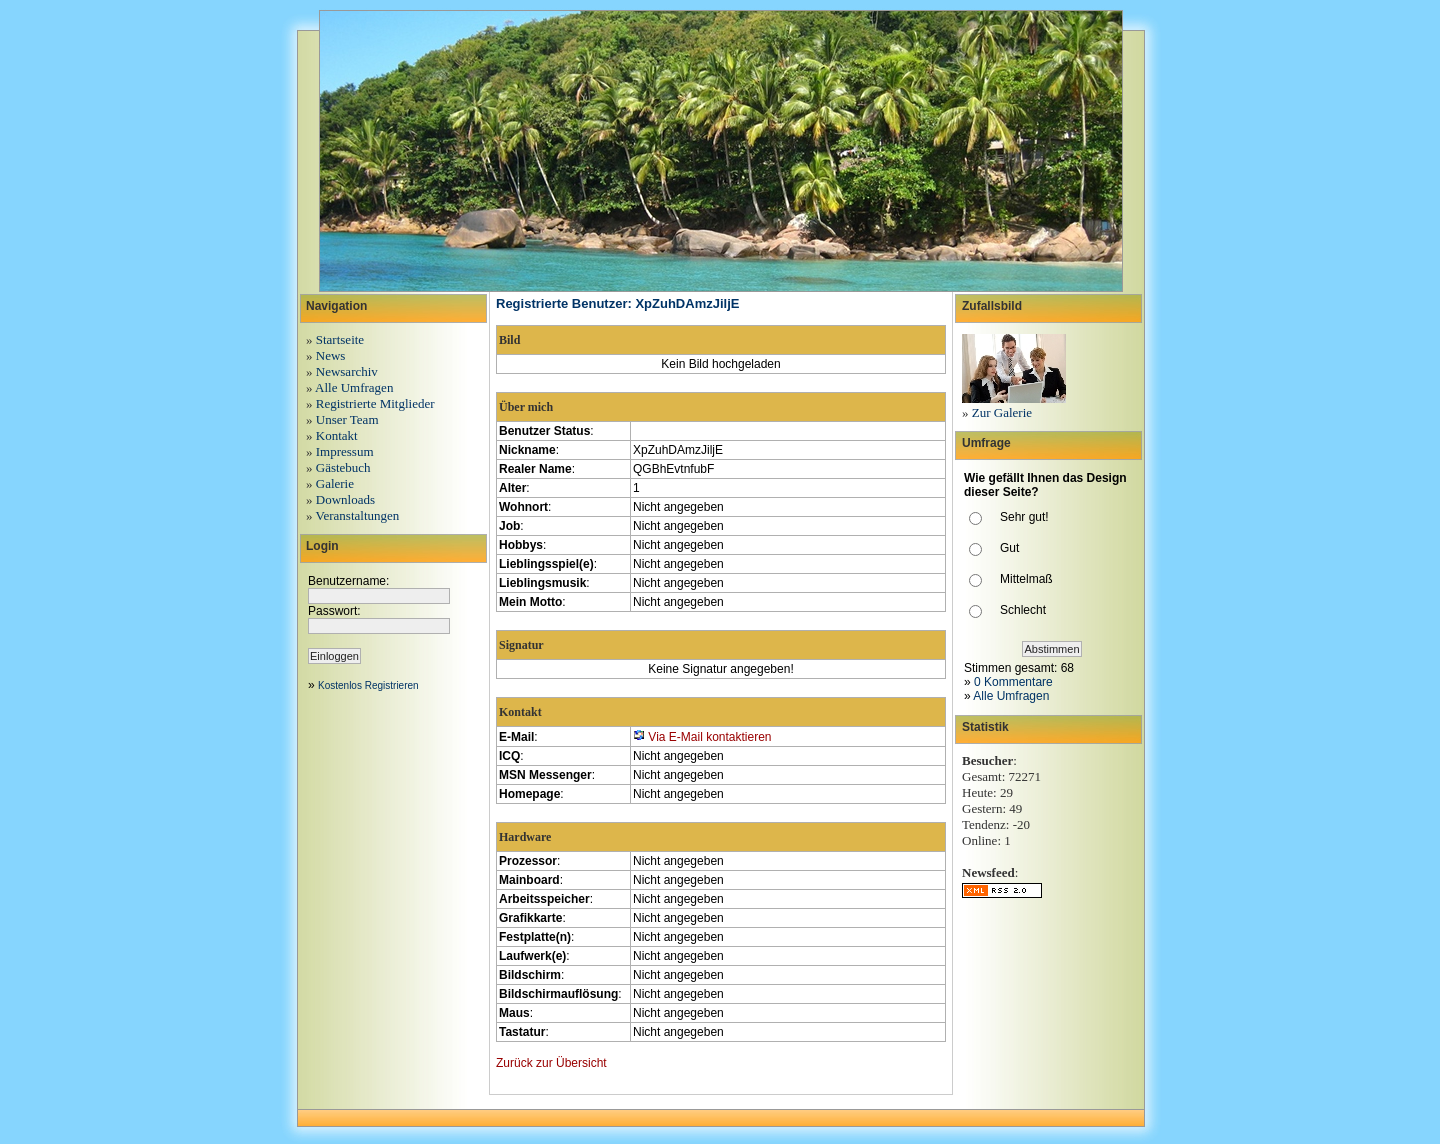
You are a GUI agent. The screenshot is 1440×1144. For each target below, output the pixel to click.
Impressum (345, 451)
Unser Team (347, 419)
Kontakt (337, 435)
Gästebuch (343, 467)
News (331, 355)
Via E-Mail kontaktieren (709, 737)
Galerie (335, 483)
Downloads (345, 499)
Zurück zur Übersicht (551, 1063)
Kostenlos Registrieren (368, 685)
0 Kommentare (1013, 682)
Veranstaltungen (358, 515)
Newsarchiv (347, 371)
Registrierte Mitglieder (375, 403)
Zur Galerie (1002, 412)
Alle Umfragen (354, 387)
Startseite (340, 339)
